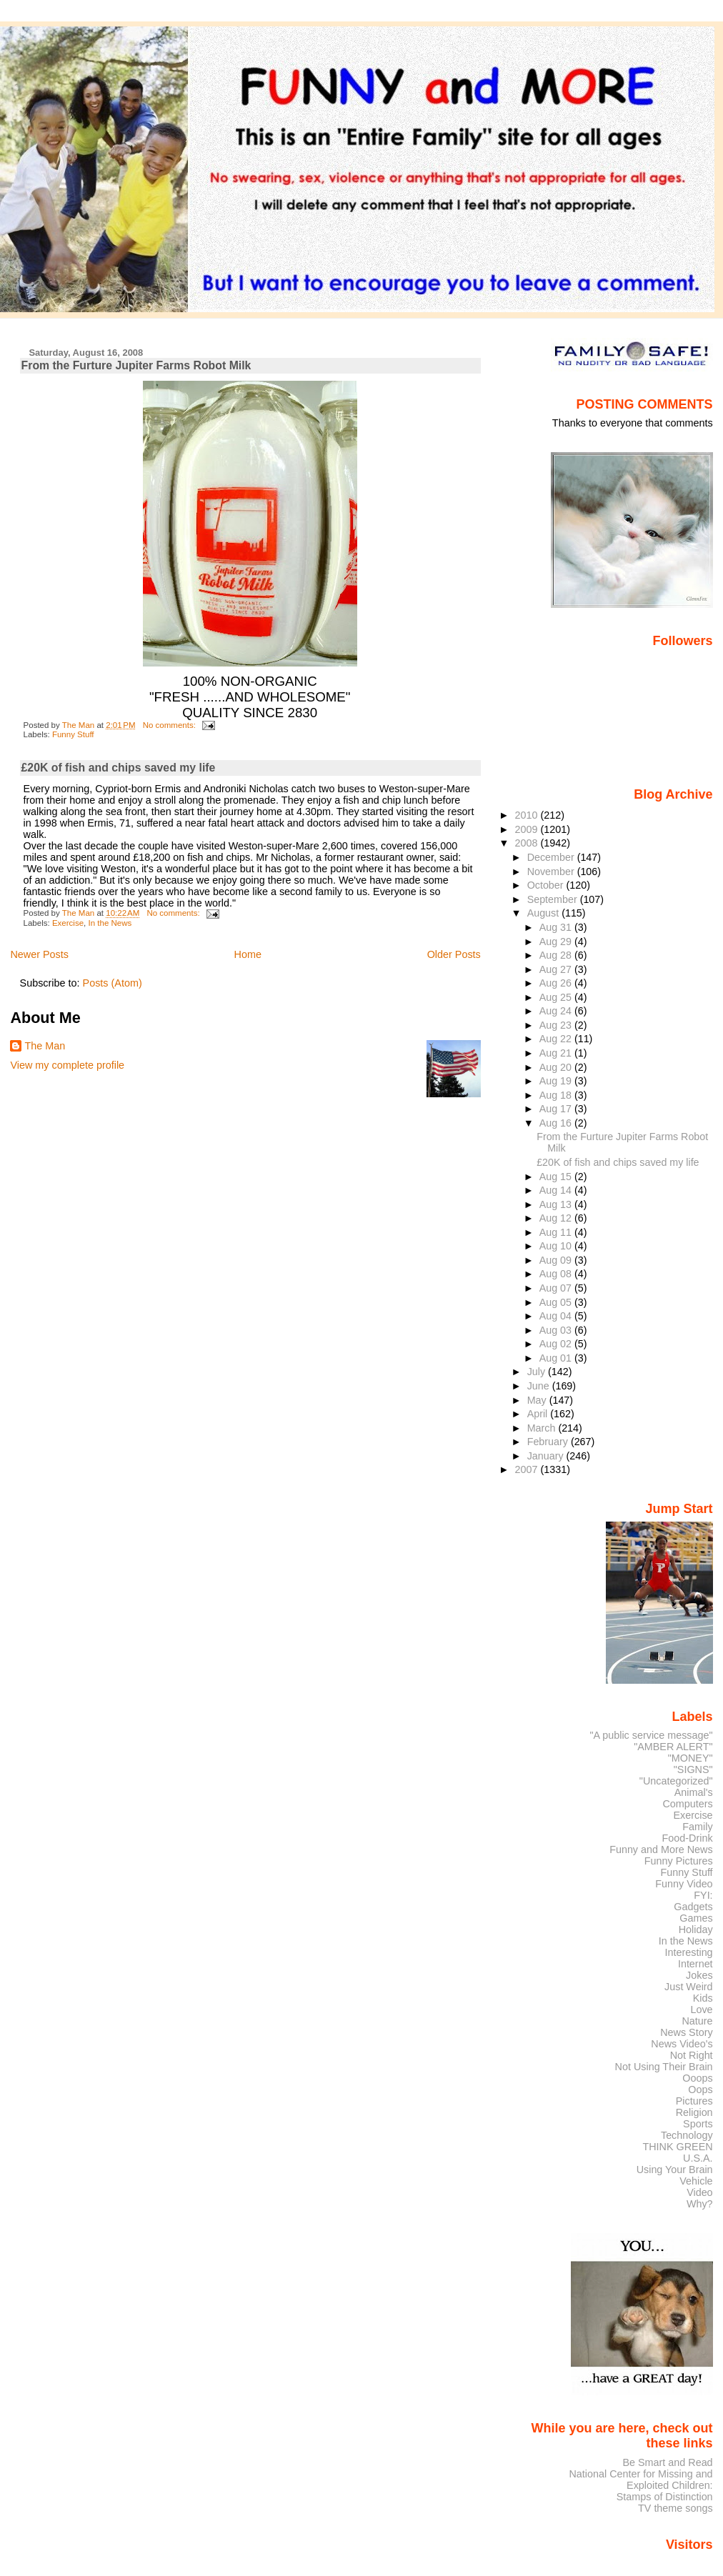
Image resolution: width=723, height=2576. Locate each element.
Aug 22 (556, 1038)
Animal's (693, 1792)
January (547, 1456)
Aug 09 (556, 1260)
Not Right (691, 2055)
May (538, 1400)
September (553, 899)
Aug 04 (556, 1316)
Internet (695, 1964)
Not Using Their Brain (664, 2066)
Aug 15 (556, 1176)
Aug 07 (556, 1288)
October (547, 885)
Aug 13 (556, 1204)
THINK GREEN (677, 2146)
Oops (700, 2089)
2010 (528, 815)
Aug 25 (556, 997)
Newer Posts (39, 954)
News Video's (681, 2044)
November (552, 871)
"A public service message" (650, 1735)
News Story (686, 2032)
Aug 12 (556, 1218)
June (539, 1386)
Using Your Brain (675, 2169)
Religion (694, 2112)
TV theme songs (675, 2508)
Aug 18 (556, 1095)
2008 (528, 843)
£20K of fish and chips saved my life (118, 768)
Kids (703, 1998)
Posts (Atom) (112, 983)
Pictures (694, 2101)
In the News (109, 923)
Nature (697, 2021)
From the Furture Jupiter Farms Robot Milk (136, 365)
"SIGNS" (693, 1769)
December (552, 857)
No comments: (170, 725)
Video (699, 2192)
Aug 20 (556, 1067)
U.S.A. (698, 2158)
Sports (698, 2124)
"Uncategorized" (676, 1781)
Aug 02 (556, 1343)
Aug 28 (556, 955)
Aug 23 (556, 1025)
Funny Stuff (73, 734)
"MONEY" (690, 1758)
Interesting (689, 1952)
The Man (44, 1046)
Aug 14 (556, 1190)
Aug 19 (556, 1081)
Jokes (699, 1975)
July (537, 1371)
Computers (687, 1803)
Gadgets (693, 1906)
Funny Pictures (678, 1861)
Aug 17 (556, 1108)
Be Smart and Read (667, 2462)
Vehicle (695, 2181)
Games (695, 1918)
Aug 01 (556, 1358)
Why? (700, 2204)
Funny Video (683, 1883)
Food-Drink (687, 1838)
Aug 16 (556, 1123)
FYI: (703, 1895)
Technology (687, 2135)
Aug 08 (556, 1273)
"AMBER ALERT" (673, 1746)
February (549, 1441)
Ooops (697, 2078)
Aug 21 (556, 1053)
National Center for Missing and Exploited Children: (640, 2479)
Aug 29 (556, 941)
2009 (528, 829)
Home (247, 954)
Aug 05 (556, 1302)
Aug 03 (556, 1330)
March (543, 1428)
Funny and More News (660, 1849)
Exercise (68, 923)
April (539, 1413)
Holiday (696, 1929)
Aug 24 (556, 1011)
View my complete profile (67, 1065)
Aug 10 (556, 1246)
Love (701, 2009)
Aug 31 (556, 927)
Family (697, 1826)
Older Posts (454, 954)
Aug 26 (556, 983)
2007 (528, 1469)
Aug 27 (556, 969)
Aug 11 (556, 1232)
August (544, 913)
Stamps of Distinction (665, 2496)
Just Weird (688, 1986)
